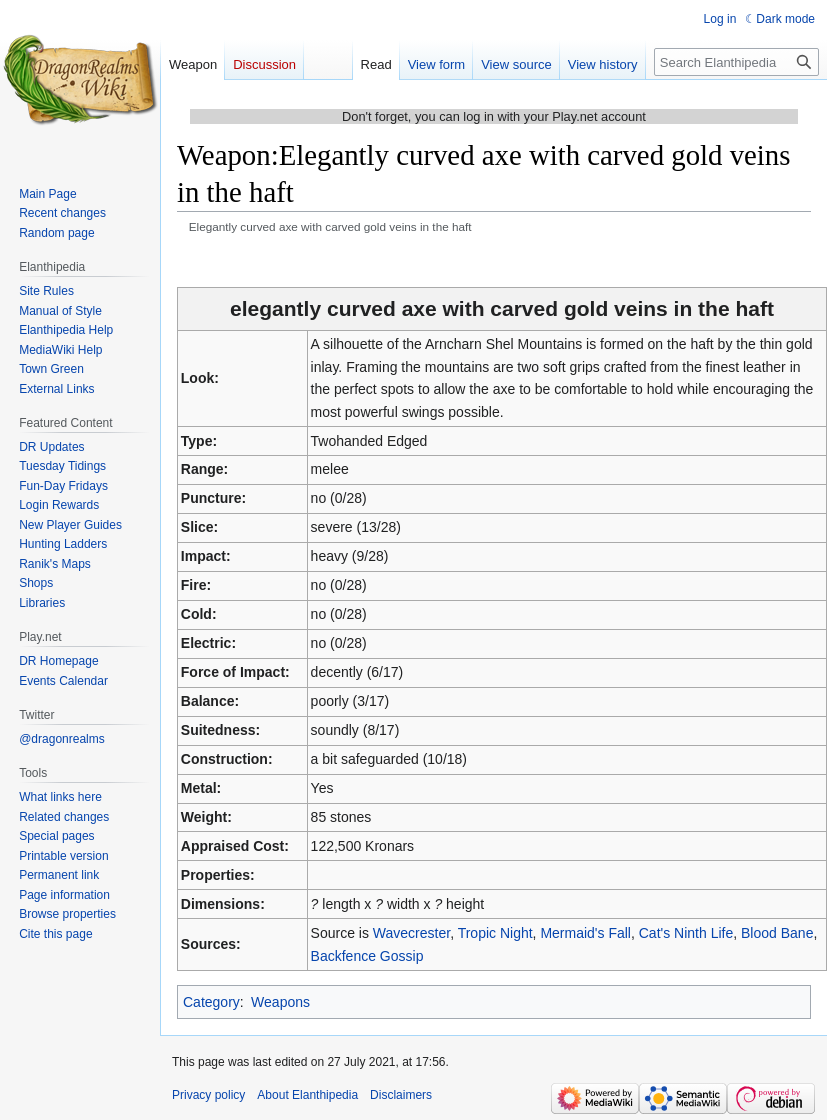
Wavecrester (411, 933)
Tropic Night (495, 933)
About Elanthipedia (307, 1095)
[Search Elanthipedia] (736, 62)
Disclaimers (401, 1095)
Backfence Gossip (367, 956)
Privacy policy (208, 1095)
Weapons (280, 1002)
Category (211, 1002)
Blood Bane (777, 933)
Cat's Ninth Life (686, 933)
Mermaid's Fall (585, 933)
